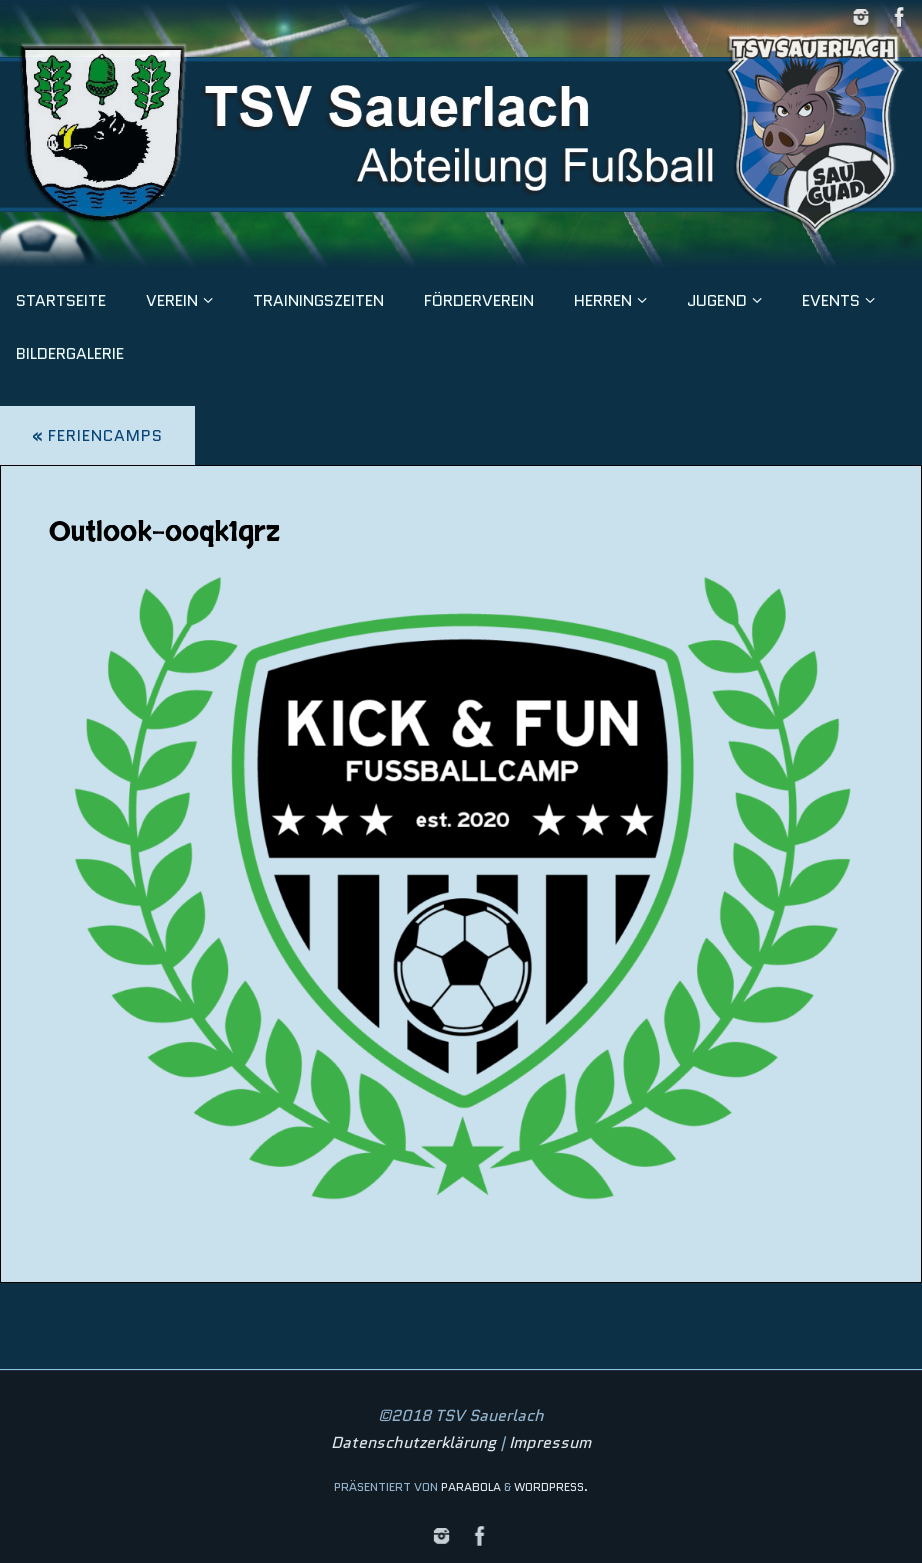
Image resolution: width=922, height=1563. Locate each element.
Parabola (471, 1486)
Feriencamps (97, 435)
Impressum (550, 1442)
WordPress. (551, 1486)
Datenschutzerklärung (413, 1442)
